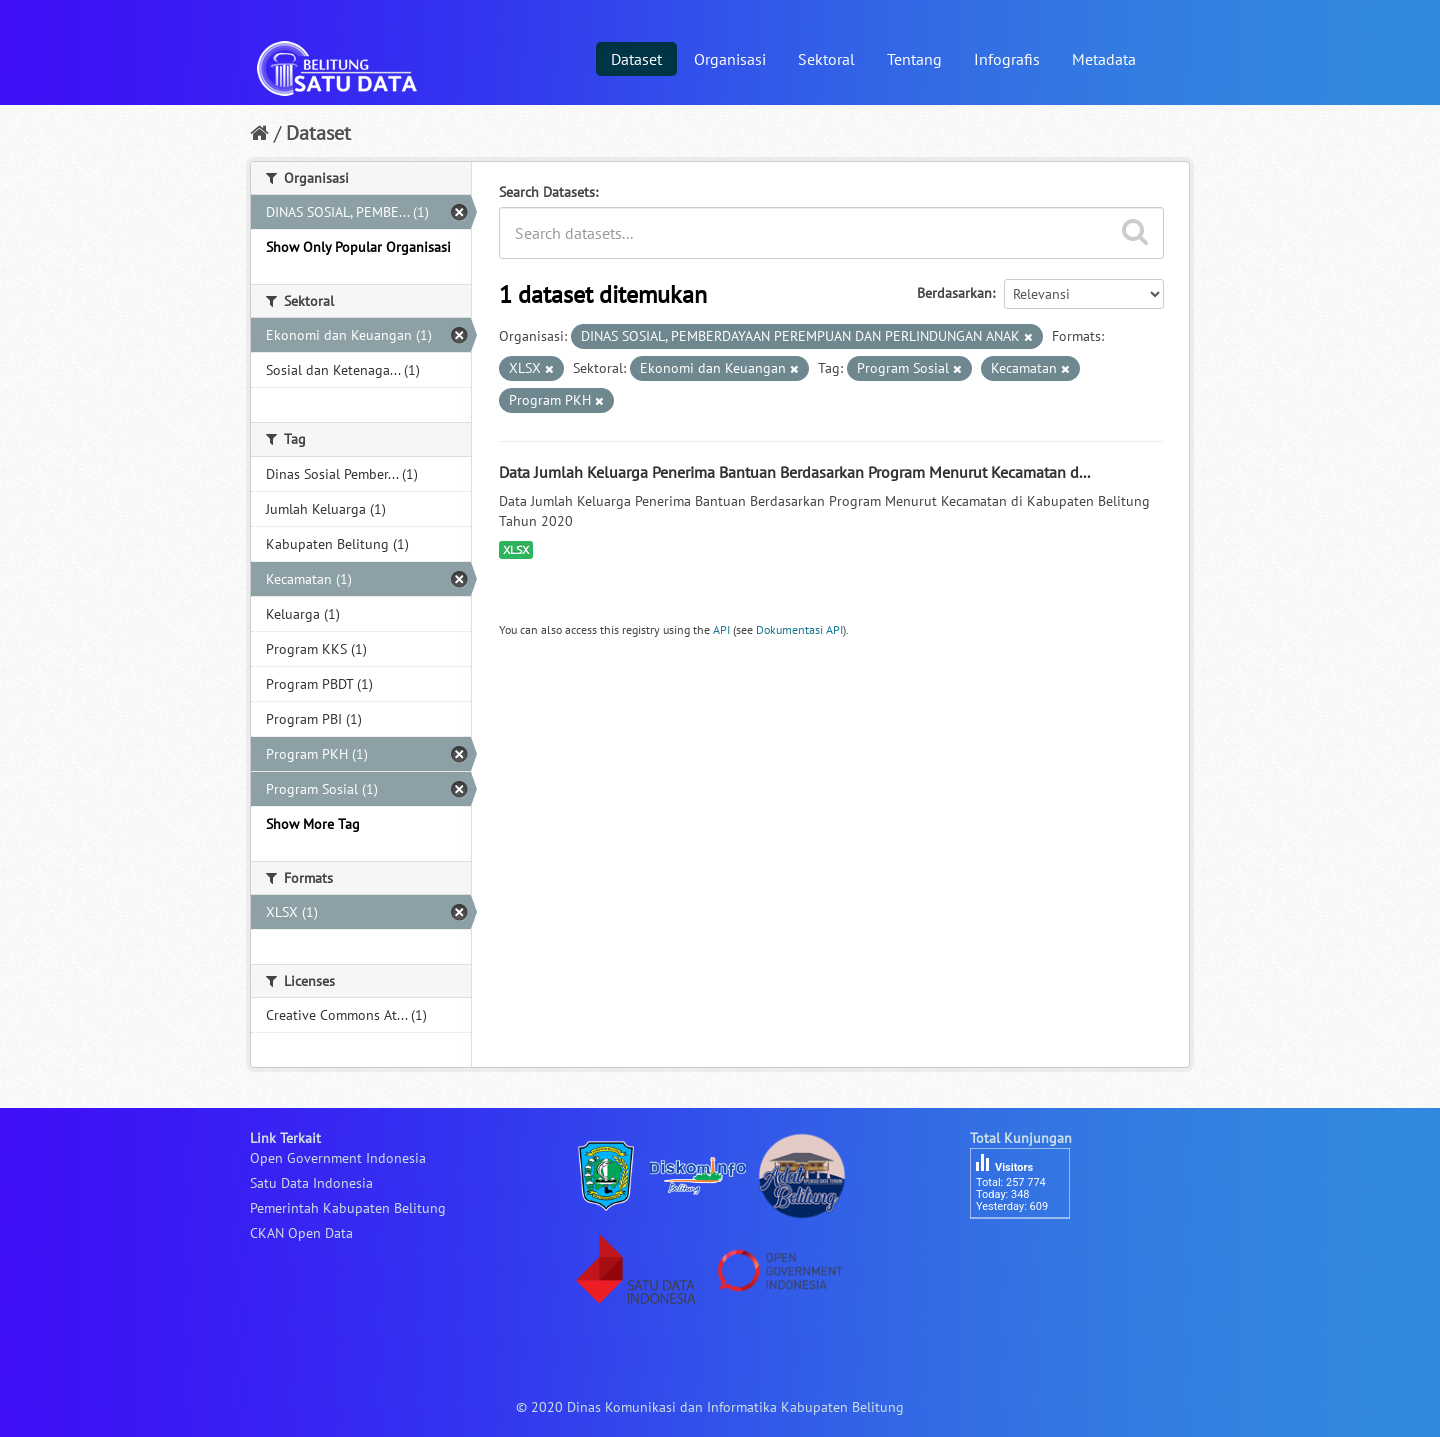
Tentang (914, 59)
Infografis (1007, 59)
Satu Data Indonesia (311, 1183)
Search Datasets (547, 192)
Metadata (1104, 59)
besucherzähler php (1030, 1253)
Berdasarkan (954, 293)
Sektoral (826, 59)
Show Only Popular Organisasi (358, 247)
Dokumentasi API (799, 629)
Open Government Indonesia (338, 1158)
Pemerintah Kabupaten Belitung (348, 1208)
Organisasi (730, 59)
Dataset (636, 59)
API (721, 629)
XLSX (516, 549)
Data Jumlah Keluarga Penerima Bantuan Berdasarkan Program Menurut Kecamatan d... (794, 472)
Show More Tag (313, 824)
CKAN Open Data (301, 1233)
